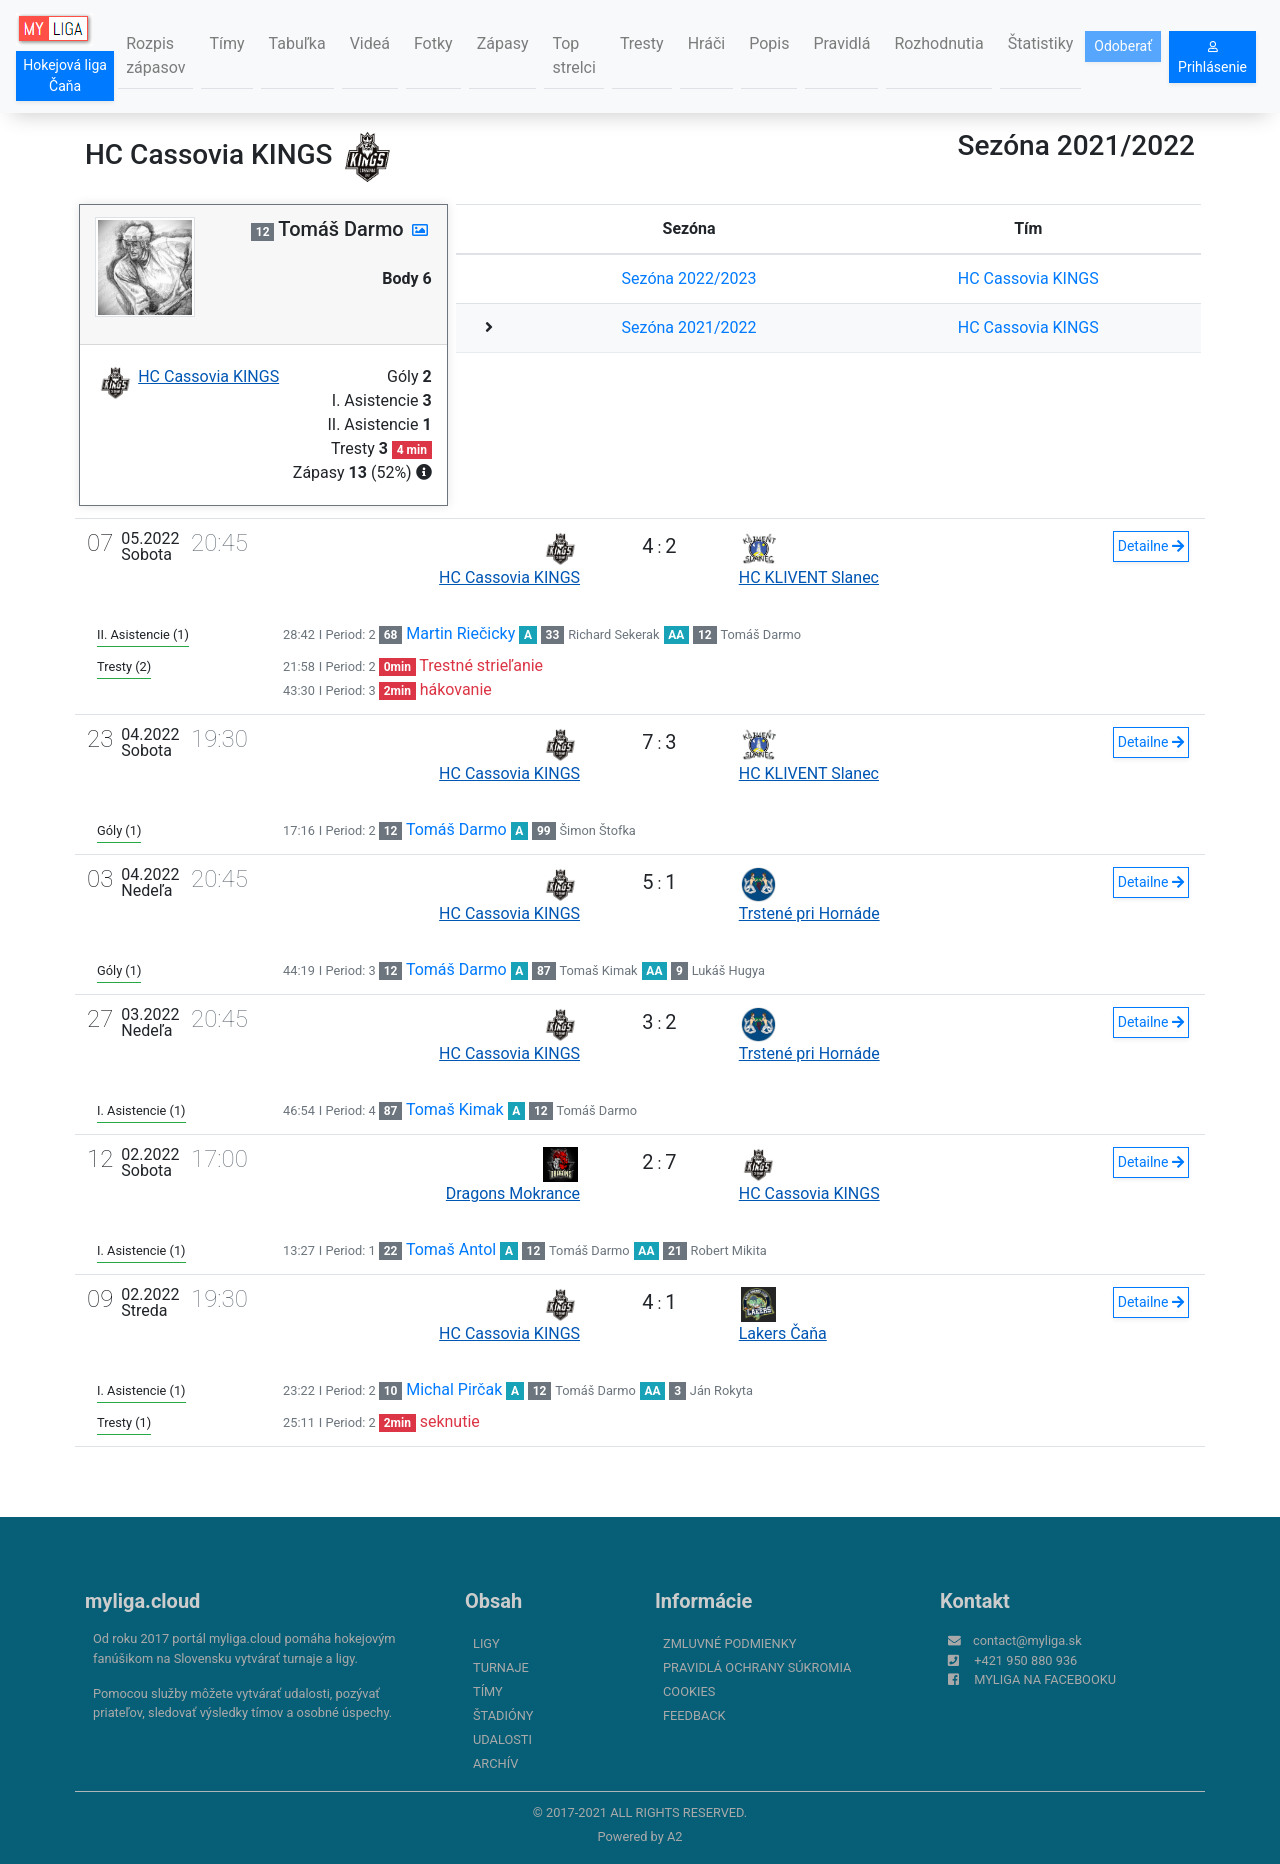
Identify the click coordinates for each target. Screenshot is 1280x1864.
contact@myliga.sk (1027, 1640)
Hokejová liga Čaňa (65, 75)
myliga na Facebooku (1045, 1679)
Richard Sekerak (613, 634)
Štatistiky (1041, 43)
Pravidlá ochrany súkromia (757, 1667)
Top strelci (573, 55)
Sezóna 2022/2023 (689, 278)
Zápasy (503, 43)
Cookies (689, 1691)
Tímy (226, 43)
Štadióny (503, 1715)
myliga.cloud (142, 1601)
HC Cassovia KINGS (1028, 278)
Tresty (642, 43)
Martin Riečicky (460, 633)
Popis (769, 43)
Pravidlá (841, 43)
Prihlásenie (1212, 58)
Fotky (433, 43)
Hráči (707, 43)
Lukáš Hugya (728, 970)
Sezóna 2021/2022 (689, 327)
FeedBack (694, 1715)
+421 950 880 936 (1025, 1660)
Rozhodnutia (938, 43)
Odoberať (1123, 46)
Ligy (486, 1643)
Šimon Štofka (598, 830)
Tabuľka (297, 43)
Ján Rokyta (721, 1390)
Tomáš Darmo (761, 634)
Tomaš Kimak (599, 970)
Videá (370, 43)
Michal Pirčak (454, 1389)
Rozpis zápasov (155, 55)
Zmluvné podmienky (729, 1643)
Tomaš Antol (451, 1249)
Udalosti (502, 1739)
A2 (675, 1836)
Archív (495, 1763)
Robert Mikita (729, 1250)
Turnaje (501, 1667)
